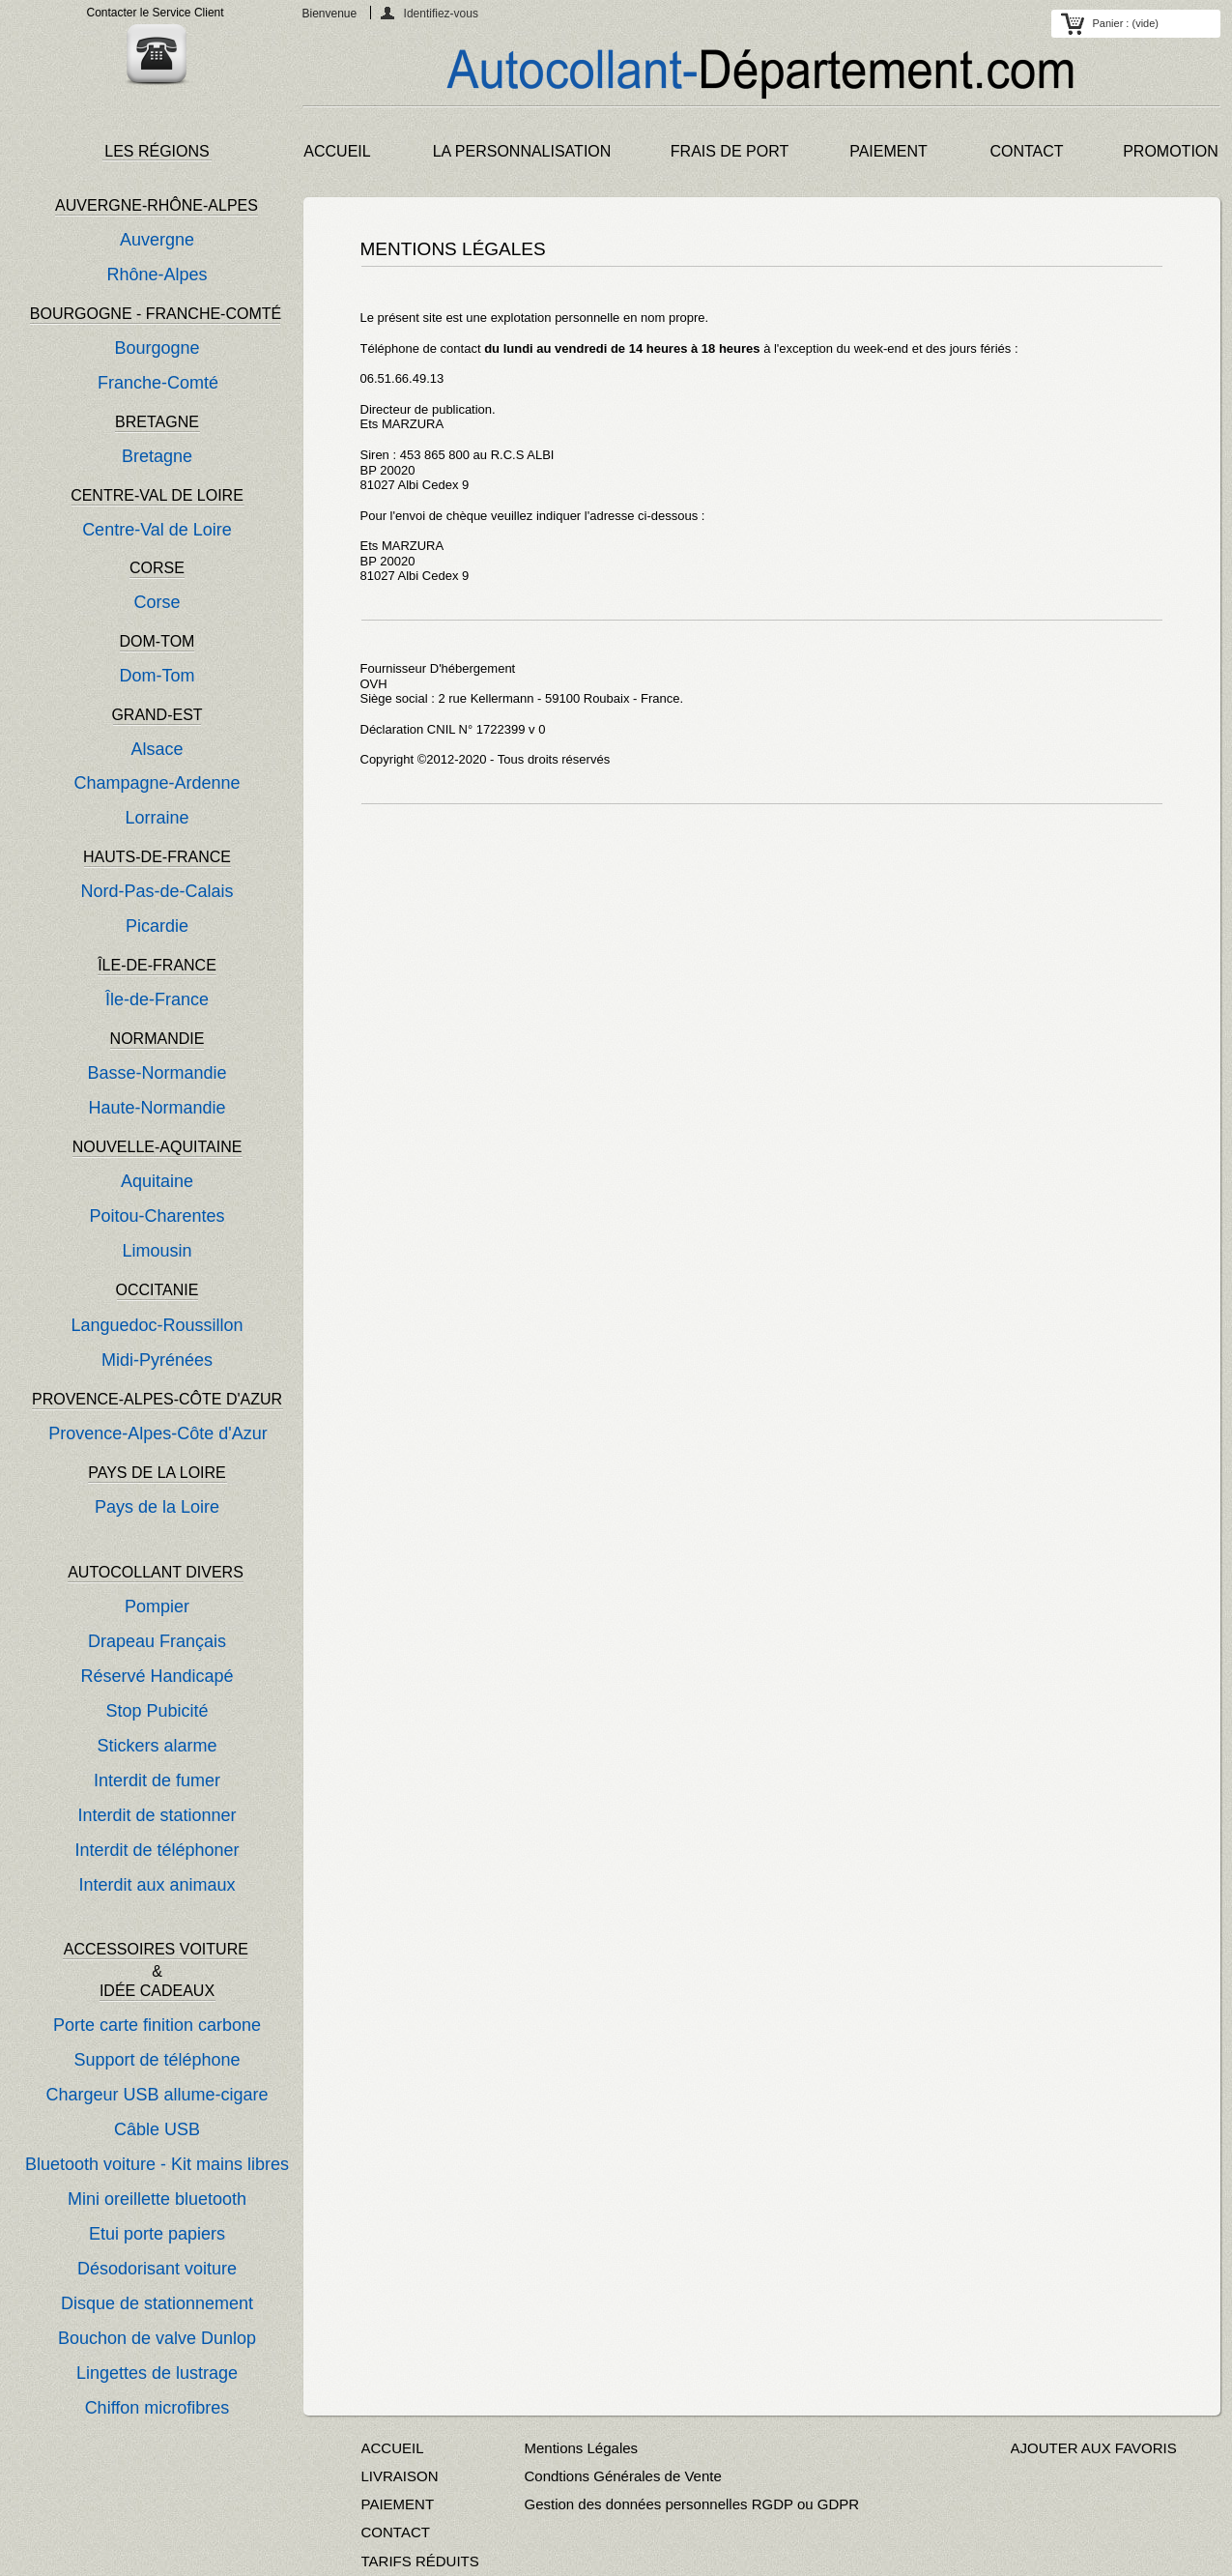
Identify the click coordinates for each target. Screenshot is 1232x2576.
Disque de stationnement (157, 2303)
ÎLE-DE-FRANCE (157, 965)
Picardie (157, 926)
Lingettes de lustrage (157, 2373)
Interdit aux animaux (156, 1885)
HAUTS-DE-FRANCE (157, 857)
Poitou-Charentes (156, 1216)
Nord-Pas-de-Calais (156, 891)
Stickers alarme (156, 1745)
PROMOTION (1170, 151)
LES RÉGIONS (156, 151)
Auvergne (157, 239)
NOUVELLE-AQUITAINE (157, 1147)
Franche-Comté (158, 382)
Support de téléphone (156, 2059)
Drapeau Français (157, 1641)
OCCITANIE (157, 1290)
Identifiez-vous (441, 13)
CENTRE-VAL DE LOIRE (157, 495)
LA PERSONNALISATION (522, 151)
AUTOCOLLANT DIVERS (156, 1572)
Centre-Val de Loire (157, 529)
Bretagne (157, 456)
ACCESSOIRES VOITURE (158, 1949)
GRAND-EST (156, 715)
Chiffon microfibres (157, 2407)
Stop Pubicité (156, 1711)
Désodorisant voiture (157, 2268)
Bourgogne (156, 348)
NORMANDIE (157, 1038)
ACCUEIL (336, 151)
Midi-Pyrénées (157, 1360)
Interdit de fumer (157, 1780)
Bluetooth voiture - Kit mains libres (157, 2164)
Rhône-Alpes (156, 274)
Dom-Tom (156, 675)
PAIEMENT (888, 151)
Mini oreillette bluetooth (157, 2199)
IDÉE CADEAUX (157, 1991)
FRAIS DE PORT (729, 151)
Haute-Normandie (156, 1107)
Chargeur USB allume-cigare (156, 2094)
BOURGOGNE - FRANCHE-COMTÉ (155, 313)
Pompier (157, 1606)
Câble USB (157, 2129)
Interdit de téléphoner (156, 1850)
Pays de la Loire (157, 1507)
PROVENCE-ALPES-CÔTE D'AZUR (157, 1399)
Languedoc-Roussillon (157, 1325)
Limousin (156, 1250)
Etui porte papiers (157, 2233)
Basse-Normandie (156, 1073)
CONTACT (1026, 151)
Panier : (1126, 23)
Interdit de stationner (156, 1815)
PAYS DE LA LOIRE (157, 1472)
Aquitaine (157, 1181)
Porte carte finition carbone (157, 2025)
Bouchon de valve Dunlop (157, 2338)
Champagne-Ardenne (156, 783)
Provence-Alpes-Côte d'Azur (158, 1433)
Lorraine (156, 817)
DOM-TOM (157, 641)
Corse (156, 602)
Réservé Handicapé (156, 1676)
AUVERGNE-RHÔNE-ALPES (156, 205)
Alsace (156, 749)
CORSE (157, 568)
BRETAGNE (157, 422)
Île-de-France (157, 999)
